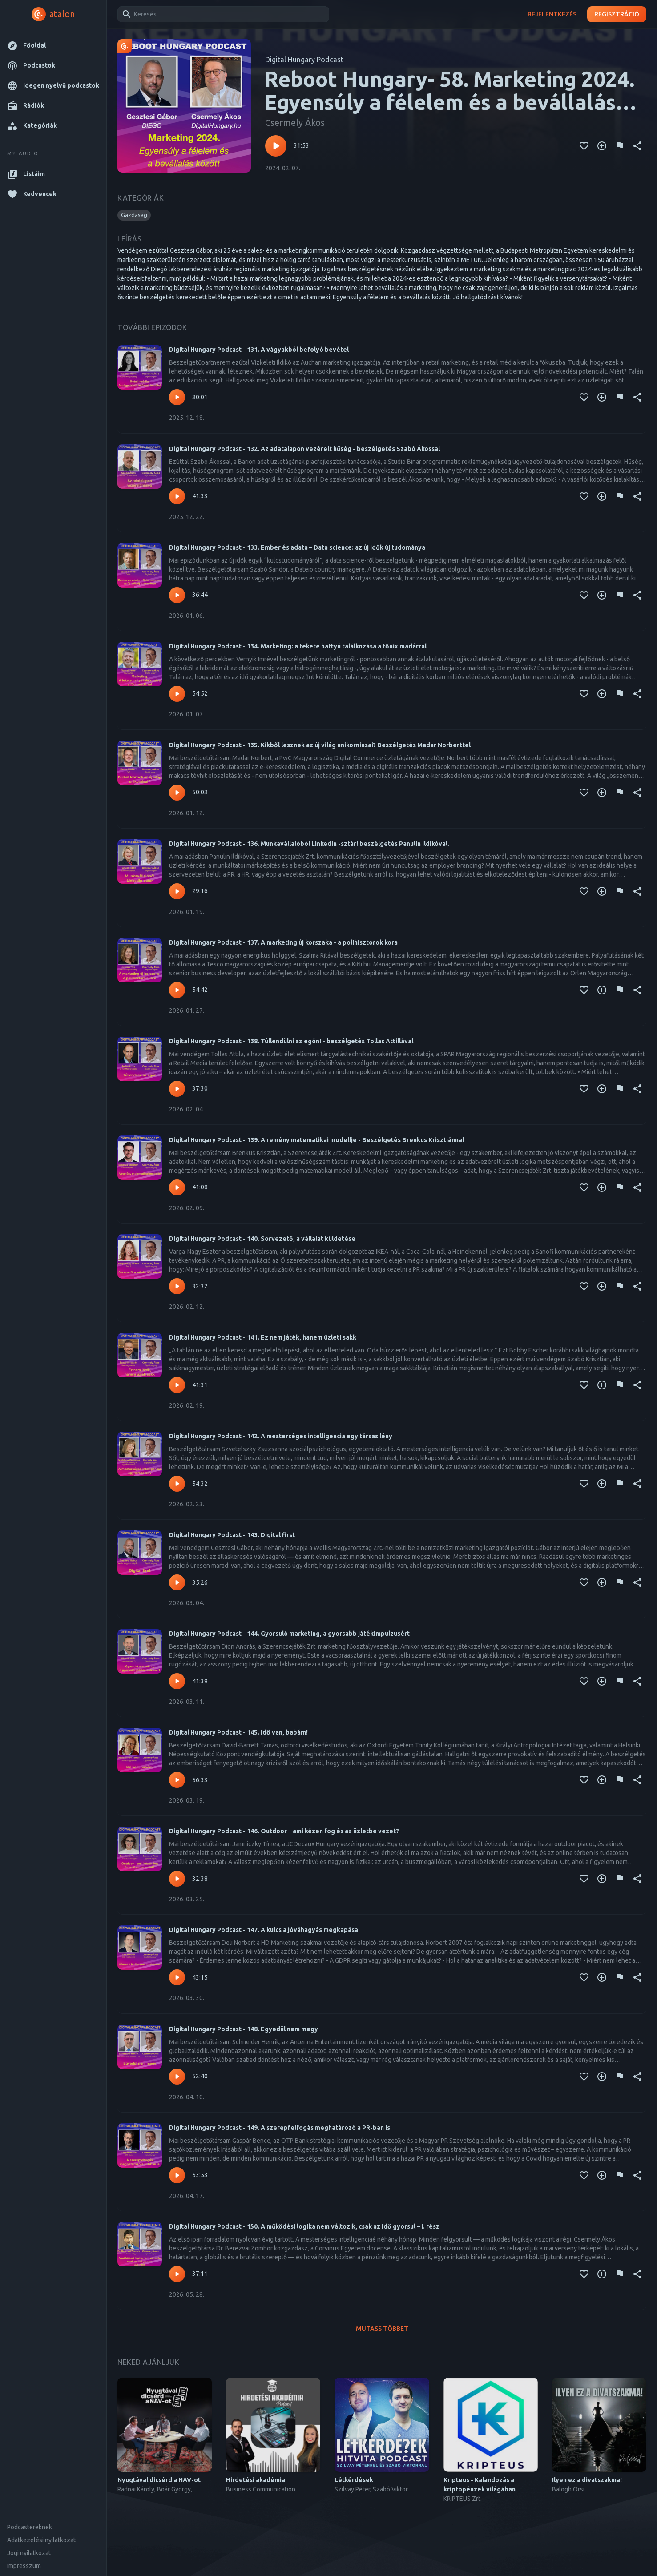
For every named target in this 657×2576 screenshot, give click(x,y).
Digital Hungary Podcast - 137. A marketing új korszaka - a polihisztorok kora (283, 942)
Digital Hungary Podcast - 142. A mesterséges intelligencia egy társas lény (280, 1436)
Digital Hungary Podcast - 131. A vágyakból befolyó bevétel (259, 349)
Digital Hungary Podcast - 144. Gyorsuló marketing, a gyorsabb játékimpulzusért (289, 1633)
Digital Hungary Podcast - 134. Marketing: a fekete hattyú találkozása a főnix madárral (298, 646)
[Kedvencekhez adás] (584, 146)
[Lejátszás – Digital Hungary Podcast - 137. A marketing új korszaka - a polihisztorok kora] (177, 990)
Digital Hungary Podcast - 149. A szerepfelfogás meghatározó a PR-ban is (279, 2127)
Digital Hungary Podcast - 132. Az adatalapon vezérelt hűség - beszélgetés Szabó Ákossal (304, 448)
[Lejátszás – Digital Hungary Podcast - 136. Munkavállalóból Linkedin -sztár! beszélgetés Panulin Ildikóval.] (177, 891)
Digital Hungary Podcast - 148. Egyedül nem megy (243, 2029)
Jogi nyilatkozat (29, 2552)
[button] (53, 46)
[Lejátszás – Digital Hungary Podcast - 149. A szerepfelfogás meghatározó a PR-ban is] (177, 2175)
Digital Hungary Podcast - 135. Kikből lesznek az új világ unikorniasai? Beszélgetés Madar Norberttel (320, 745)
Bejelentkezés (552, 14)
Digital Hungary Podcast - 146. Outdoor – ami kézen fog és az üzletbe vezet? (284, 1831)
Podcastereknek (29, 2527)
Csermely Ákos (295, 122)
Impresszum (24, 2565)
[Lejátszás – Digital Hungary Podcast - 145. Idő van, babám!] (177, 1780)
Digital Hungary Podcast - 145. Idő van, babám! (238, 1732)
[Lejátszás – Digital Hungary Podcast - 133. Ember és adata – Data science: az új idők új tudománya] (177, 595)
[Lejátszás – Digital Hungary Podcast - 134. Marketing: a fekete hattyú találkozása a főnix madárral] (177, 694)
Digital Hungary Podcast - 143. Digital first (232, 1534)
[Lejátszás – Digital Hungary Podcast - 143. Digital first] (177, 1582)
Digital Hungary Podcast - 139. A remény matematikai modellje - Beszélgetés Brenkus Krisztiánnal (316, 1139)
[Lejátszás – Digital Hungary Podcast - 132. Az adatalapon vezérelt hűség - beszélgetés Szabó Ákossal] (177, 496)
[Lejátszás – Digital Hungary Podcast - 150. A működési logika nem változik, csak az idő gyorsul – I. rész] (177, 2274)
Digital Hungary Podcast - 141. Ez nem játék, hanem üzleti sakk (262, 1337)
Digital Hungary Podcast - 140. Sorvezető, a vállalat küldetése (262, 1238)
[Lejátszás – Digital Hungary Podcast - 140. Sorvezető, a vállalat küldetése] (177, 1286)
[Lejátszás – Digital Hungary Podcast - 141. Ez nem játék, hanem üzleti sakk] (177, 1385)
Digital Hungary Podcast (304, 60)
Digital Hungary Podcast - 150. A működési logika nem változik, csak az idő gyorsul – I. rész (304, 2226)
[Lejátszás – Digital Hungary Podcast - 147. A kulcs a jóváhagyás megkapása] (177, 1977)
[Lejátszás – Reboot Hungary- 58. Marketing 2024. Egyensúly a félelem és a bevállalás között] (275, 146)
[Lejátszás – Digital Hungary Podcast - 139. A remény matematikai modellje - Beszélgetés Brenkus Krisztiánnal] (177, 1187)
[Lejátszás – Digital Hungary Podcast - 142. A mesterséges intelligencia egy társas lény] (177, 1484)
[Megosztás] (637, 146)
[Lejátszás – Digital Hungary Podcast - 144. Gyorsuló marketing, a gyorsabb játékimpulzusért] (177, 1681)
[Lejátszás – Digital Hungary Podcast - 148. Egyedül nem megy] (177, 2077)
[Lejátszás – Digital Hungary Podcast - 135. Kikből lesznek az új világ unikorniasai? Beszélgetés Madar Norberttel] (177, 793)
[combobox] (221, 14)
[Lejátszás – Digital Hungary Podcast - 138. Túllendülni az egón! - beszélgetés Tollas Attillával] (177, 1089)
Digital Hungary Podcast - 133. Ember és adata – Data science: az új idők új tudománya (297, 547)
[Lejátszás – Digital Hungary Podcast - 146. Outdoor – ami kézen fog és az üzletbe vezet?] (177, 1879)
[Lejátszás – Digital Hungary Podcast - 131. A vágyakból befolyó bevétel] (177, 397)
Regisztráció (616, 14)
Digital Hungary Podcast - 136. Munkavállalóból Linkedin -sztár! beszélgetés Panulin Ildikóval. (309, 843)
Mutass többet (382, 2329)
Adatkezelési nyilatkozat (41, 2540)
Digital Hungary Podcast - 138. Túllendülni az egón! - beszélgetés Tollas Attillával (291, 1041)
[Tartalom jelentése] (620, 146)
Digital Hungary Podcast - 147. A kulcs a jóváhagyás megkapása (263, 1929)
